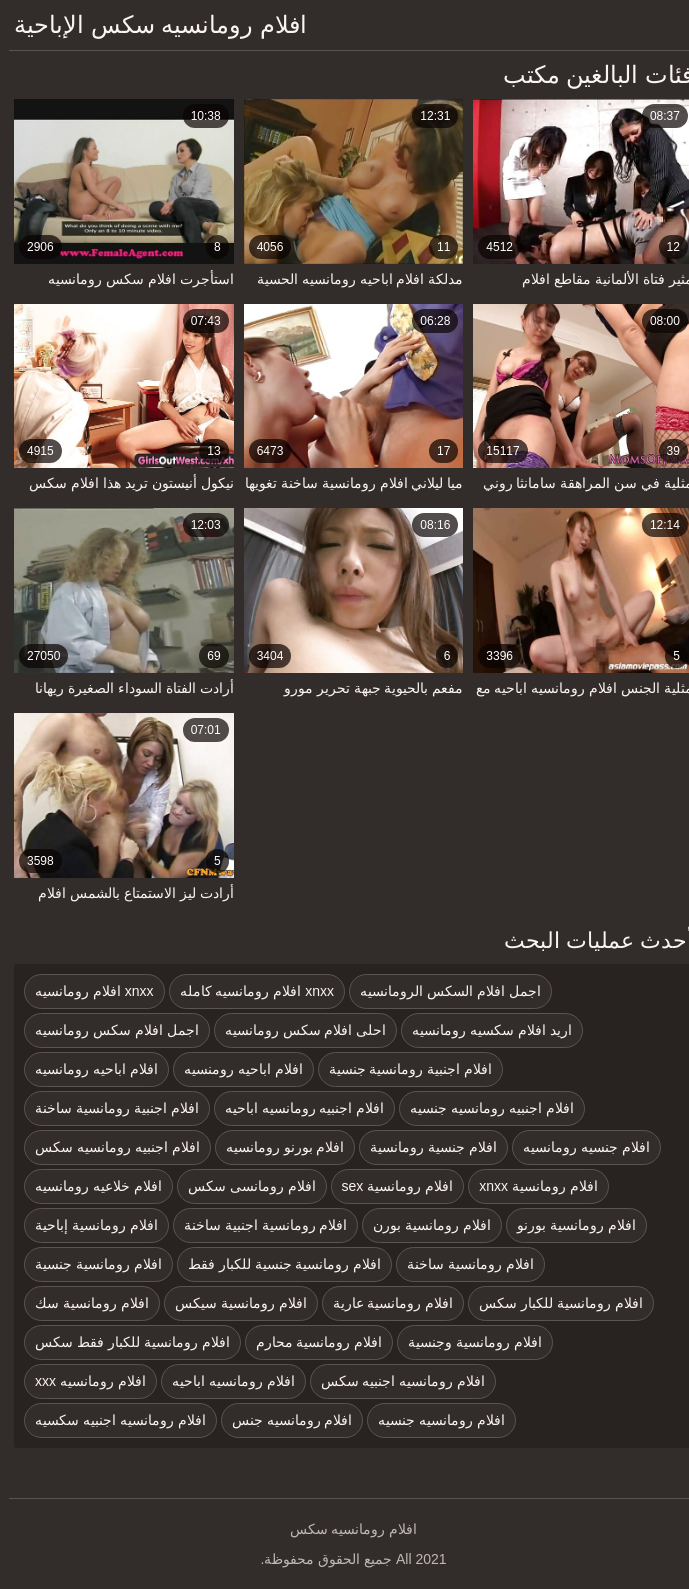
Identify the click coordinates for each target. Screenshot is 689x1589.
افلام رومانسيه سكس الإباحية (151, 24)
